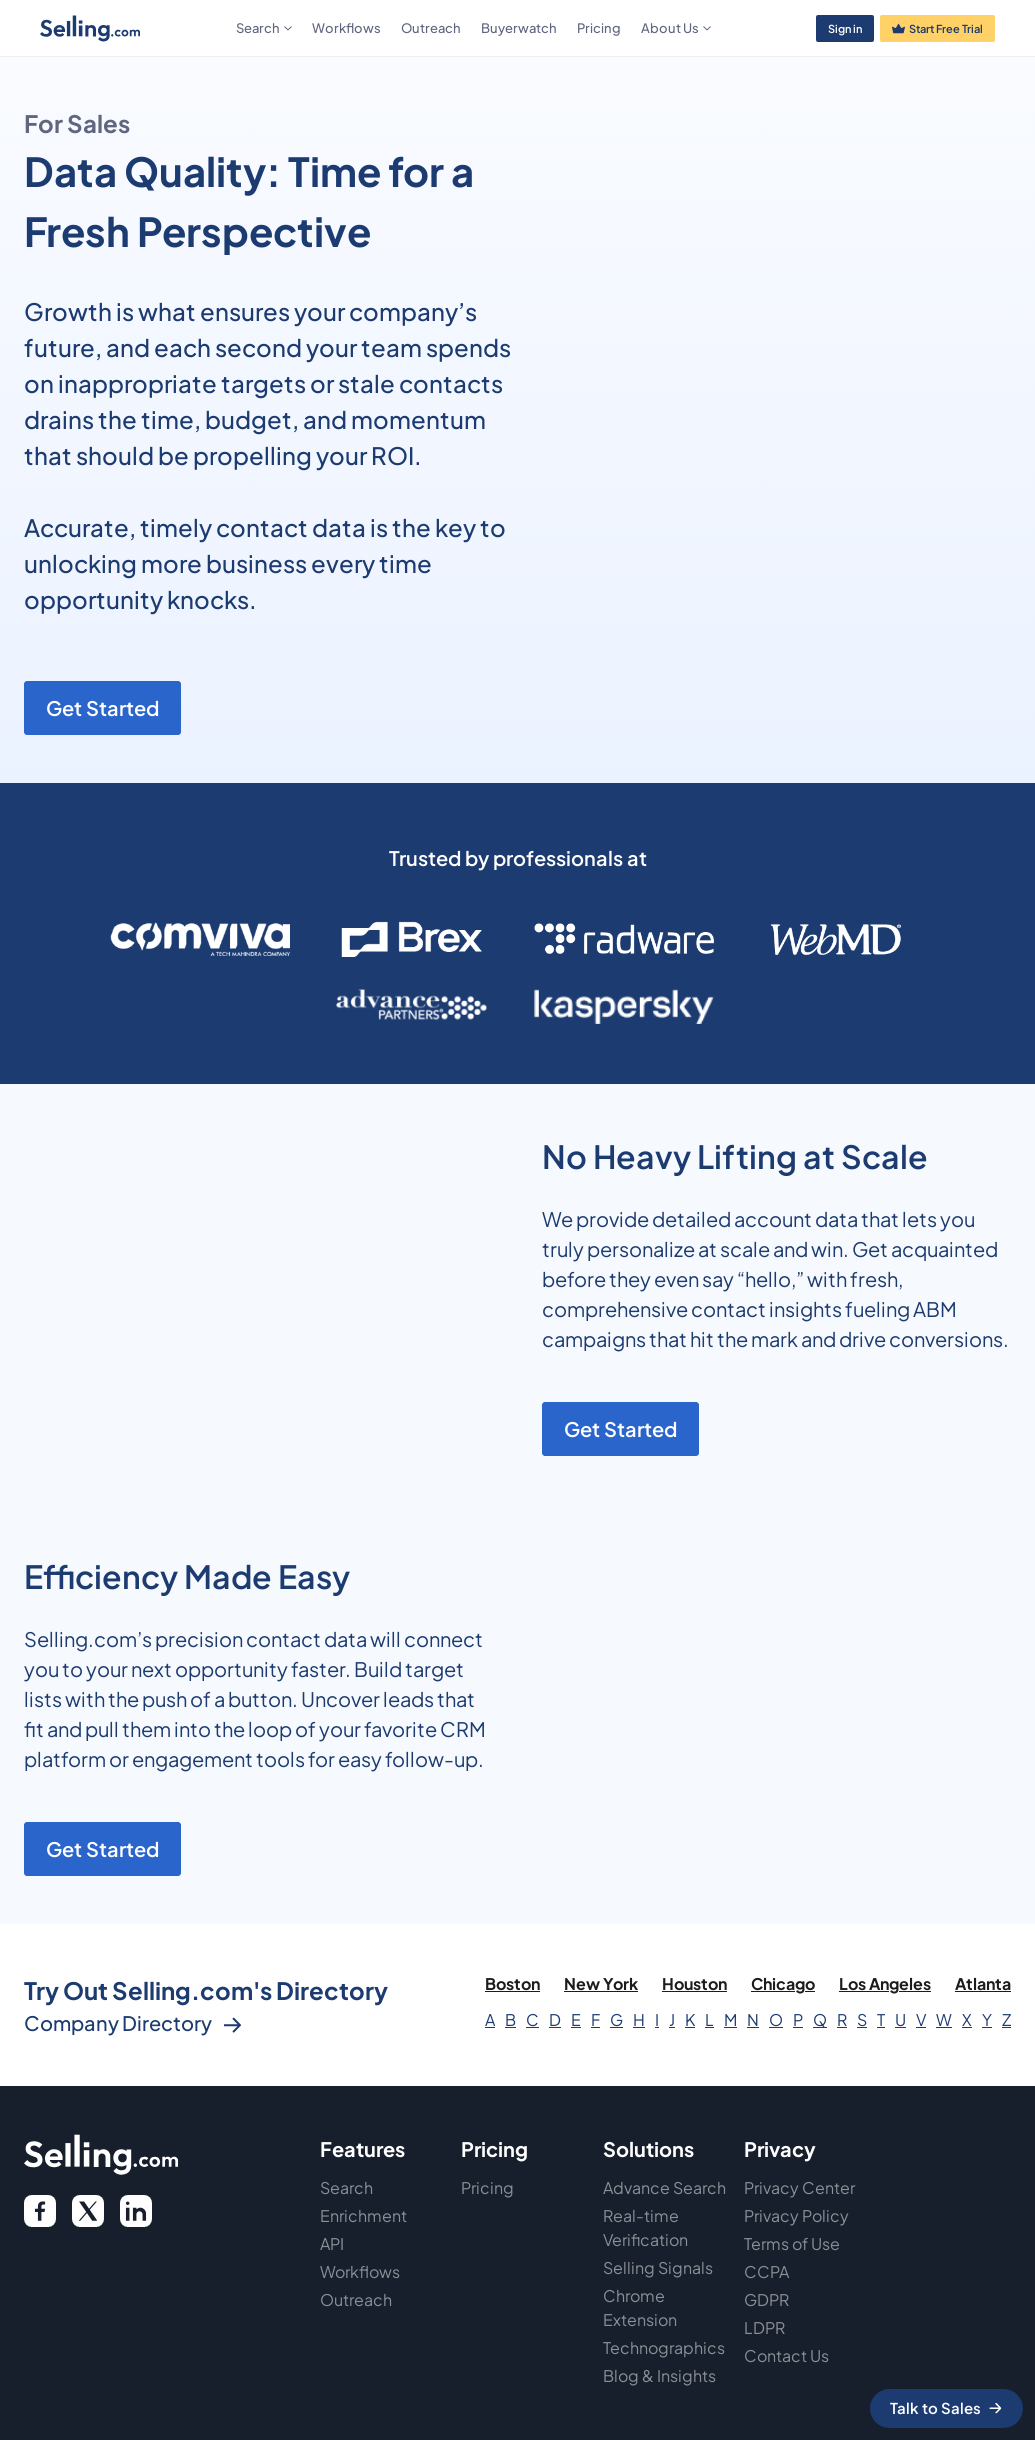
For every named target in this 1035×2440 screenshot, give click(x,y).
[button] (264, 28)
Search (346, 2187)
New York (601, 1983)
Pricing (599, 28)
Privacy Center (799, 2187)
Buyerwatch (519, 28)
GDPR (766, 2299)
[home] (134, 28)
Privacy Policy (796, 2215)
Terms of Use (792, 2243)
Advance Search (664, 2187)
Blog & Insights (659, 2375)
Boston (512, 1983)
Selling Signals (658, 2267)
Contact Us (786, 2355)
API (332, 2243)
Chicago (783, 1983)
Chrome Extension (640, 2307)
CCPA (766, 2271)
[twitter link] (136, 2211)
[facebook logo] (40, 2211)
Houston (694, 1983)
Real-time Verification (645, 2227)
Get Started (102, 707)
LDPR (764, 2327)
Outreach (431, 28)
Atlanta (983, 1983)
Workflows (346, 28)
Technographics (664, 2347)
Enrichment (363, 2215)
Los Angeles (885, 1983)
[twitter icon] (88, 2211)
